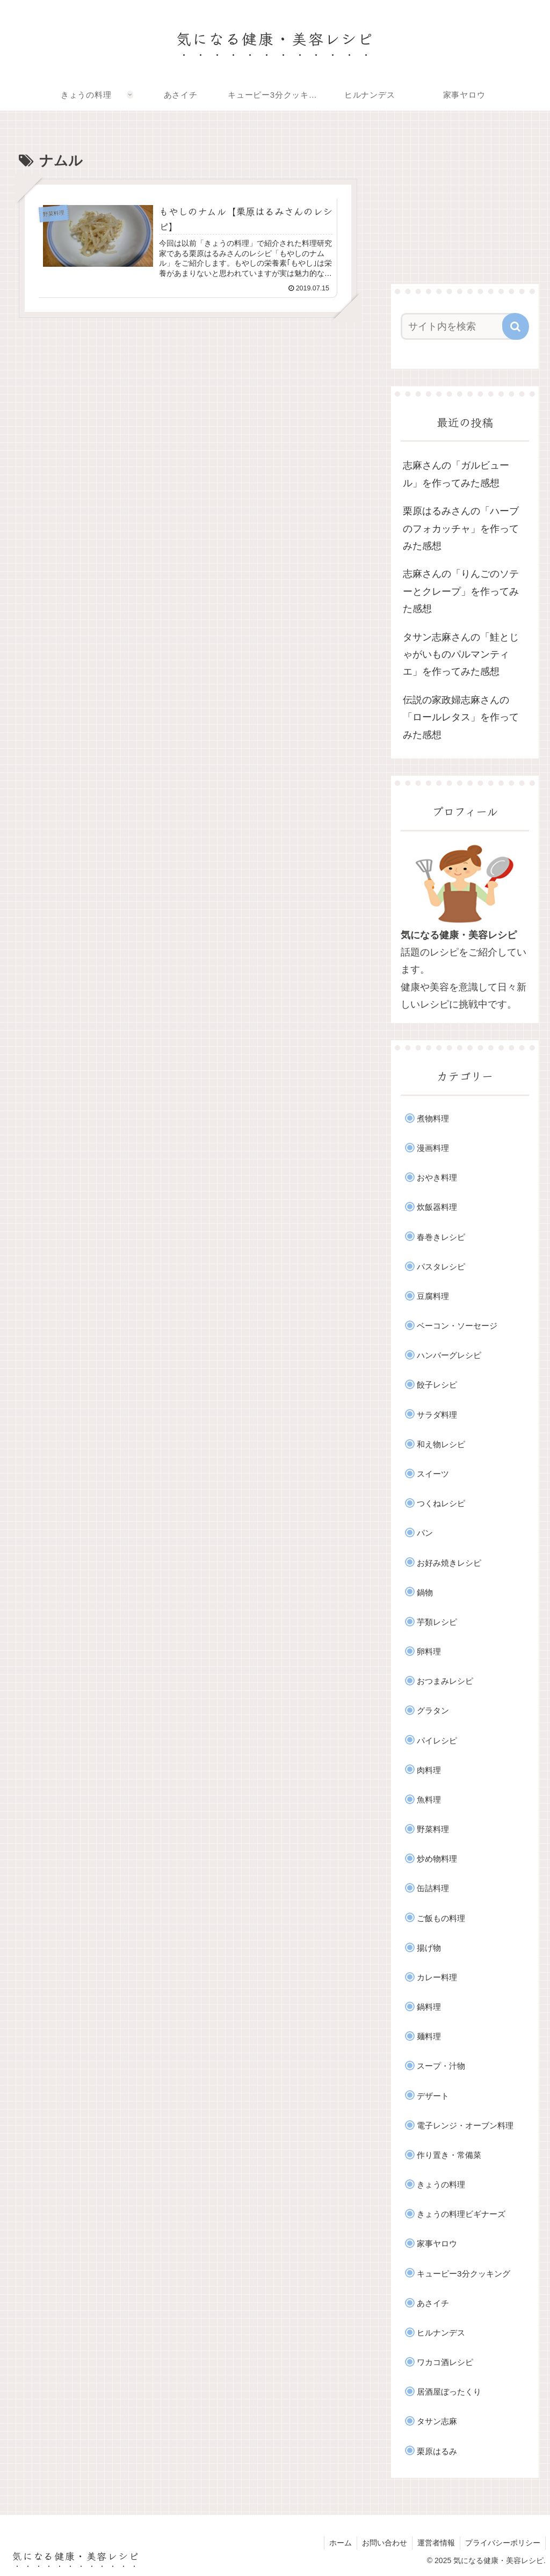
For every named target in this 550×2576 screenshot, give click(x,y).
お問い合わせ (381, 2542)
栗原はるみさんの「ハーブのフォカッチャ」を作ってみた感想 (461, 528)
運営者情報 (434, 2542)
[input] (459, 326)
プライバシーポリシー (502, 2542)
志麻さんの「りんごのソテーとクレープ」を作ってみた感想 (461, 591)
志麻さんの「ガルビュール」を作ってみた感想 (456, 474)
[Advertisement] (464, 200)
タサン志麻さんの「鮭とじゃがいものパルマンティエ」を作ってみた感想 (461, 654)
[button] (515, 326)
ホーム (336, 2542)
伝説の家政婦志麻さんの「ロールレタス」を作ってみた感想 (461, 717)
